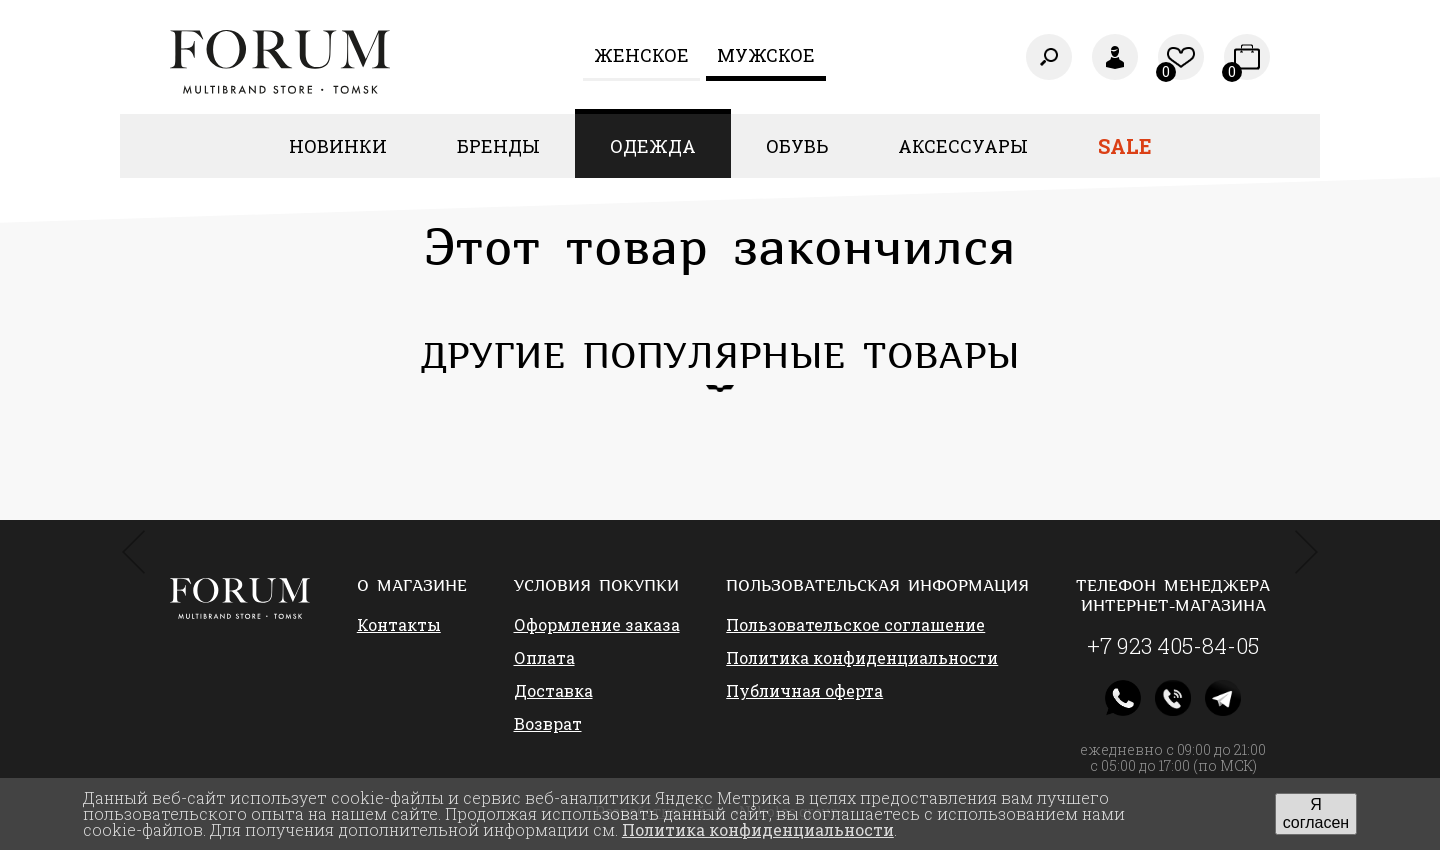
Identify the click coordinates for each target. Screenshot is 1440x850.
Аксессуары (963, 146)
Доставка (553, 690)
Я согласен (1316, 813)
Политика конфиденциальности (862, 657)
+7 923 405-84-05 (1173, 646)
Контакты (399, 624)
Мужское (766, 55)
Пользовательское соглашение (855, 624)
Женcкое (641, 55)
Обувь (797, 146)
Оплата (544, 657)
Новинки (338, 146)
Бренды (498, 146)
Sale (1125, 146)
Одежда (653, 146)
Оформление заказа (597, 624)
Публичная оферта (804, 690)
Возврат (548, 723)
